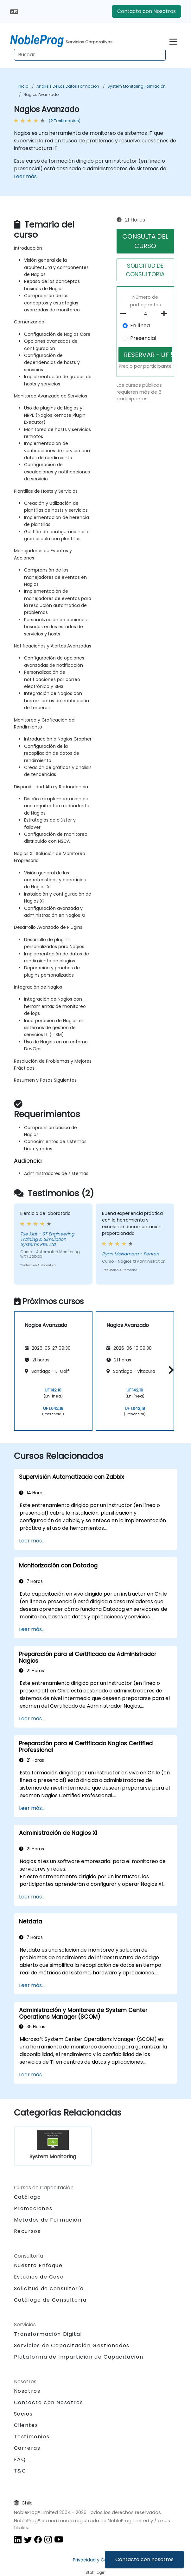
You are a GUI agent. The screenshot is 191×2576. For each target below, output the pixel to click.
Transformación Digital (48, 2334)
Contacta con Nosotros (146, 11)
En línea (140, 325)
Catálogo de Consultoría (50, 2300)
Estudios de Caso (39, 2276)
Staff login (95, 2572)
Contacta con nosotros (144, 2559)
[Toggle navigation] (173, 40)
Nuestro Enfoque (38, 2265)
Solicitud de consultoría (49, 2289)
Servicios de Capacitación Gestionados (72, 2345)
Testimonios (32, 2436)
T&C (20, 2470)
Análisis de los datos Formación (67, 86)
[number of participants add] (165, 314)
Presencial (143, 338)
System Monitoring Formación (136, 86)
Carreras (27, 2448)
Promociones (33, 2208)
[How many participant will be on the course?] (145, 314)
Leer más (25, 176)
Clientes (26, 2425)
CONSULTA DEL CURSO (145, 241)
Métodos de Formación (48, 2219)
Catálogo (27, 2197)
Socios (23, 2413)
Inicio (23, 86)
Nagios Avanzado (41, 94)
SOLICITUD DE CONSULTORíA (145, 270)
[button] (170, 1370)
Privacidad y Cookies (95, 2560)
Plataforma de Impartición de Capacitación (78, 2356)
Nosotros (27, 2391)
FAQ (20, 2459)
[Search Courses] (90, 55)
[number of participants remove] (124, 314)
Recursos (27, 2231)
